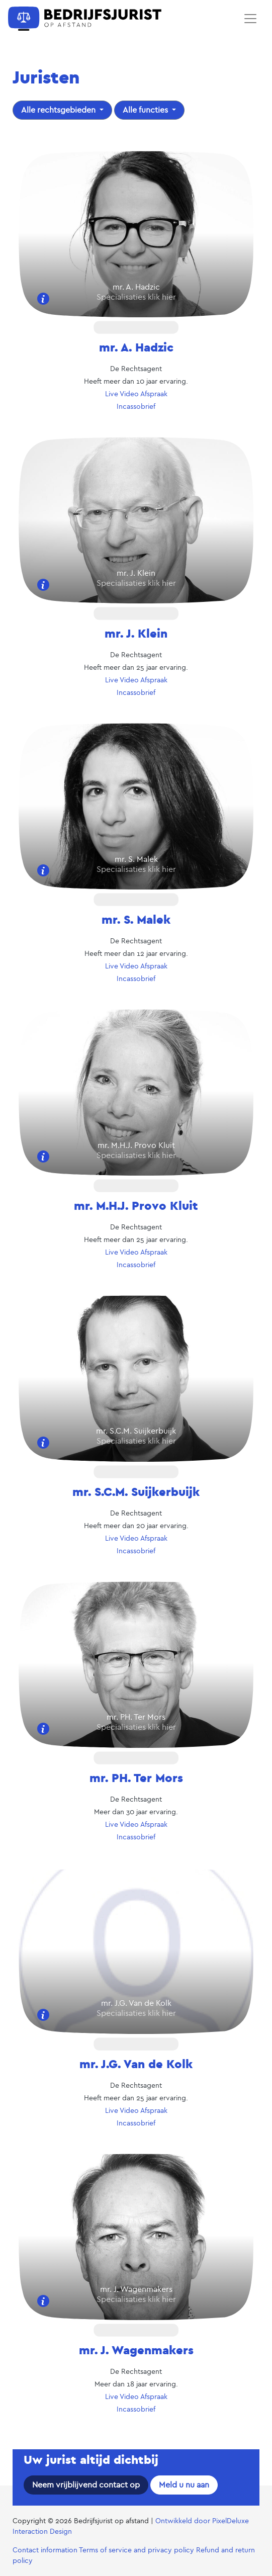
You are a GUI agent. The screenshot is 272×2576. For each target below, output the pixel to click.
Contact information (45, 2550)
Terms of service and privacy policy (136, 2550)
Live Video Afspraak (136, 394)
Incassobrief (136, 406)
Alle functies (146, 110)
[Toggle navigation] (250, 18)
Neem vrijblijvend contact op (86, 2485)
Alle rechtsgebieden (59, 110)
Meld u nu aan (184, 2485)
